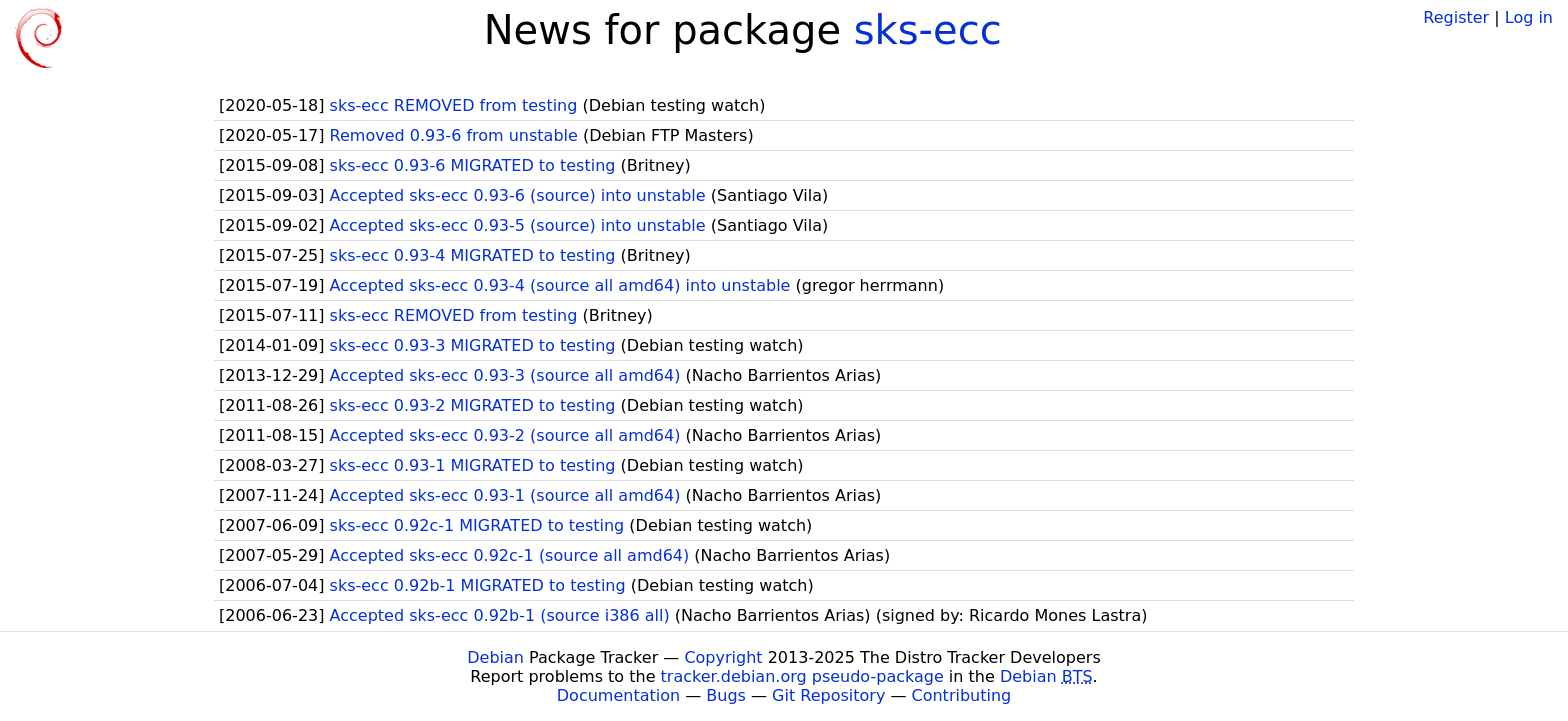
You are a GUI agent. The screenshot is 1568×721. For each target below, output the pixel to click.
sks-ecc (928, 30)
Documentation (618, 695)
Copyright (723, 657)
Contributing (962, 695)
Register (1456, 17)
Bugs (726, 695)
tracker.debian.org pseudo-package (802, 676)
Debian (495, 657)
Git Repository (828, 695)
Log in (1529, 17)
